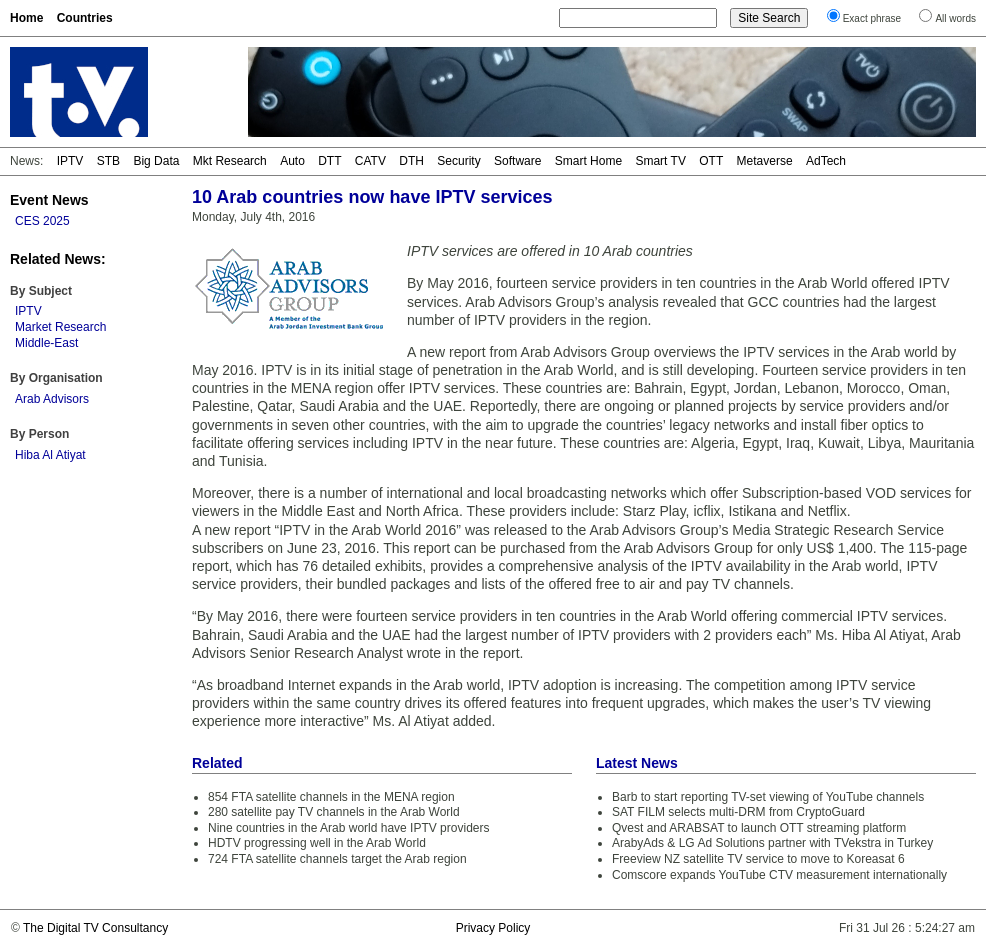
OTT (711, 161)
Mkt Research (230, 161)
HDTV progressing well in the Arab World (317, 843)
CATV (370, 161)
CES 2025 (42, 221)
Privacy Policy (493, 928)
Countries (85, 18)
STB (108, 161)
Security (458, 161)
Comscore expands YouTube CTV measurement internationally (779, 875)
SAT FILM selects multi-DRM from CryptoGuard (738, 812)
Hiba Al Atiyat (50, 455)
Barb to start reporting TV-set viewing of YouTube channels (768, 797)
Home (26, 18)
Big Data (156, 161)
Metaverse (765, 161)
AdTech (826, 161)
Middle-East (46, 343)
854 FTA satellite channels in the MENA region (331, 797)
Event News (49, 200)
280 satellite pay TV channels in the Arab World (334, 812)
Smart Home (588, 161)
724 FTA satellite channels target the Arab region (337, 859)
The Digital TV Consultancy (95, 928)
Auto (292, 161)
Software (517, 161)
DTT (329, 161)
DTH (411, 161)
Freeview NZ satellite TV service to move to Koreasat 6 (758, 859)
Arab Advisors (52, 399)
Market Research (60, 327)
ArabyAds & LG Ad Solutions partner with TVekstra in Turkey (772, 843)
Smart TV (660, 161)
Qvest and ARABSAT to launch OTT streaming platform (759, 828)
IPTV (70, 161)
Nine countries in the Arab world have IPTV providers (348, 828)
